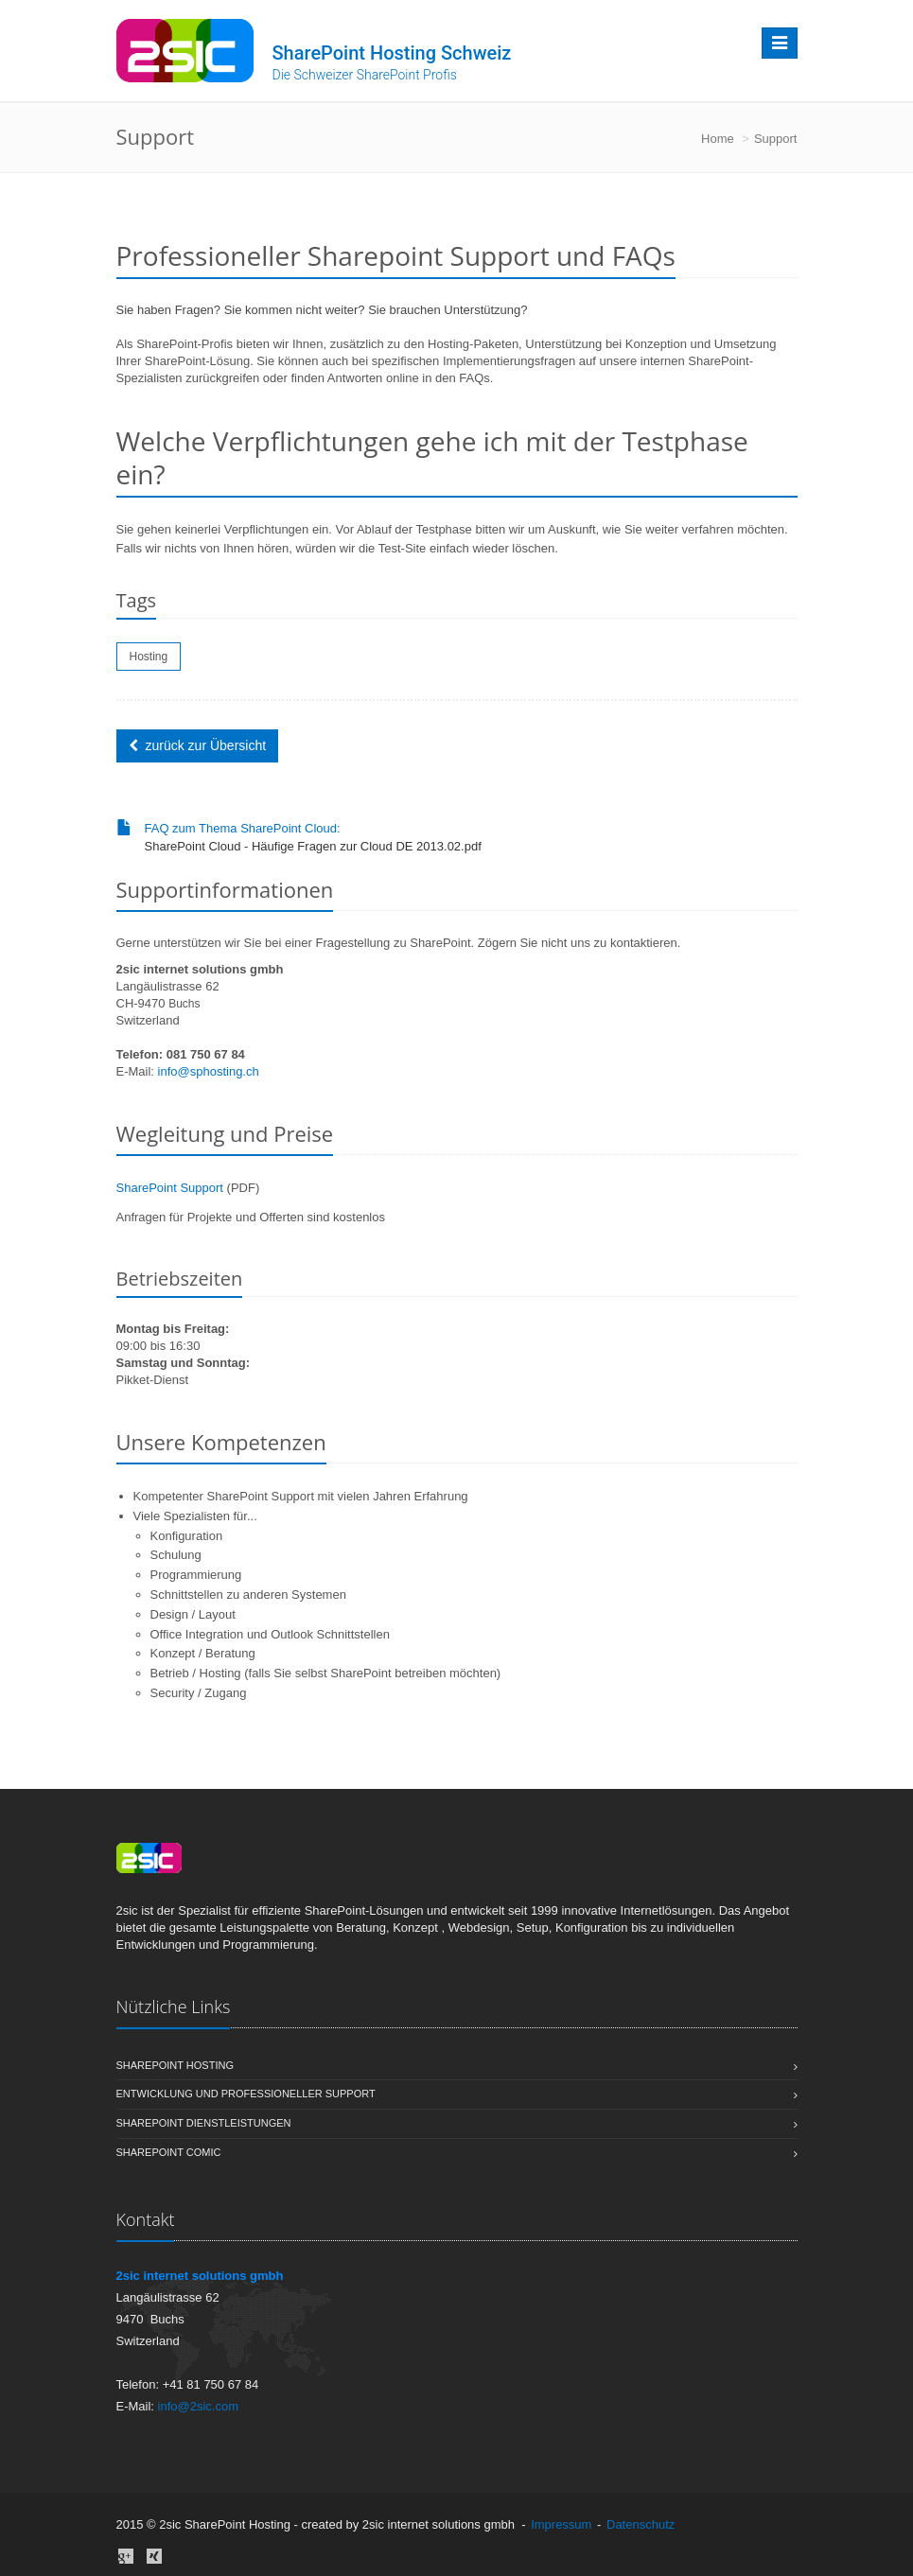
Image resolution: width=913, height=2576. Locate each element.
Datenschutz (640, 2524)
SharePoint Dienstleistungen (457, 2123)
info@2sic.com (198, 2406)
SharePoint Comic (457, 2153)
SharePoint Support (169, 1188)
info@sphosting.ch (208, 1071)
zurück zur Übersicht (198, 745)
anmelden (705, 2524)
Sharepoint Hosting (457, 2066)
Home (717, 138)
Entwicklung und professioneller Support (457, 2094)
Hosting (149, 656)
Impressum (561, 2524)
